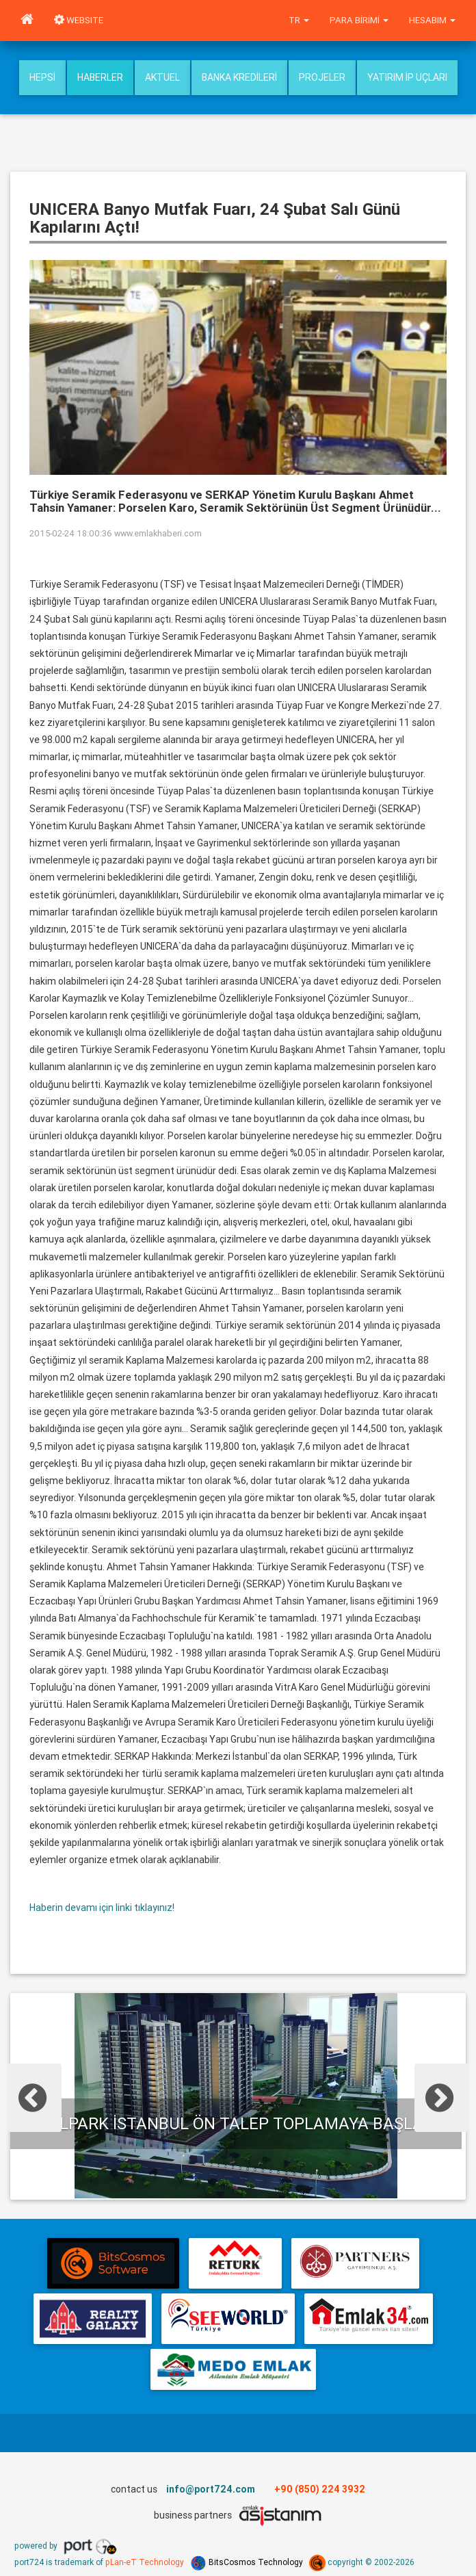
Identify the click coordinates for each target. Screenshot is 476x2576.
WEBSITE (78, 20)
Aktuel (162, 77)
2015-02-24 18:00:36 (70, 533)
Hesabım (432, 20)
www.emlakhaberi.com (158, 533)
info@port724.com (210, 2489)
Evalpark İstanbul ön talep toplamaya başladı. (235, 2123)
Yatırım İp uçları (407, 77)
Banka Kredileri (239, 77)
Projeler (322, 77)
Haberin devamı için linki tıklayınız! (101, 1907)
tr (299, 20)
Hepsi (42, 77)
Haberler (100, 77)
